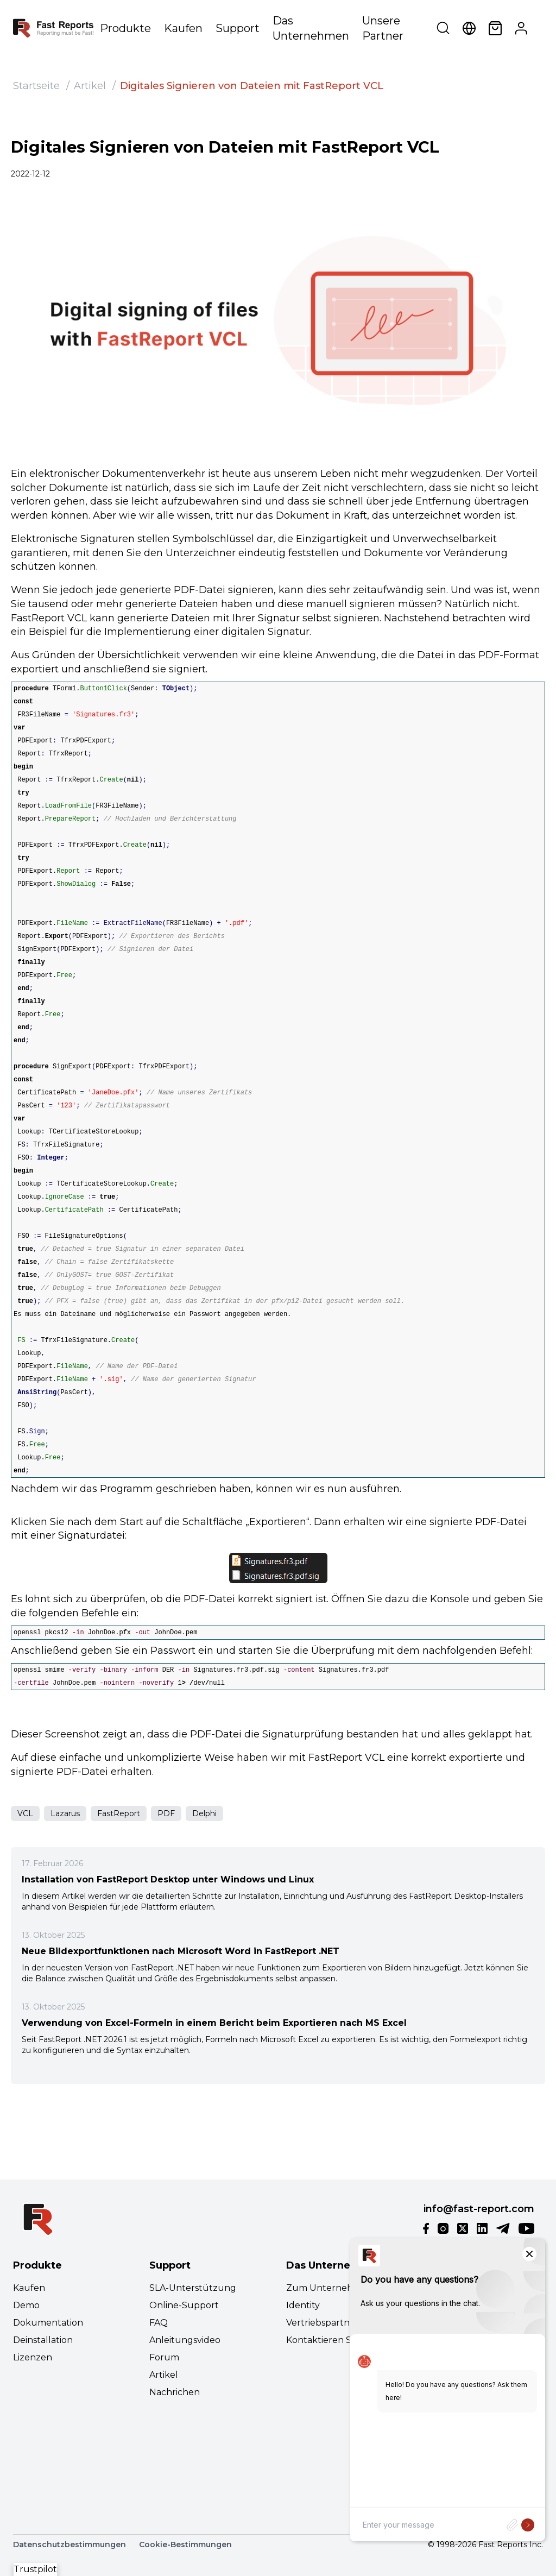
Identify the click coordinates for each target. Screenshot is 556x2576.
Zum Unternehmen (329, 2288)
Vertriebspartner (322, 2322)
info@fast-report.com (479, 2209)
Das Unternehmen (311, 28)
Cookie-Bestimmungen (185, 2544)
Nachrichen (174, 2392)
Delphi (204, 1813)
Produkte (125, 28)
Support (238, 28)
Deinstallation (43, 2340)
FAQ (158, 2322)
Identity (303, 2305)
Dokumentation (48, 2322)
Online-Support (184, 2305)
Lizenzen (32, 2357)
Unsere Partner (382, 28)
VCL (25, 1813)
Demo (26, 2305)
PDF (166, 1813)
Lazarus (65, 1813)
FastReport (118, 1813)
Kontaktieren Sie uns (331, 2340)
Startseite (36, 86)
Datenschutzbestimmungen (69, 2544)
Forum (164, 2357)
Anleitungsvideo (184, 2340)
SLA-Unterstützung (192, 2288)
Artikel (90, 86)
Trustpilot (35, 2569)
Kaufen (183, 28)
